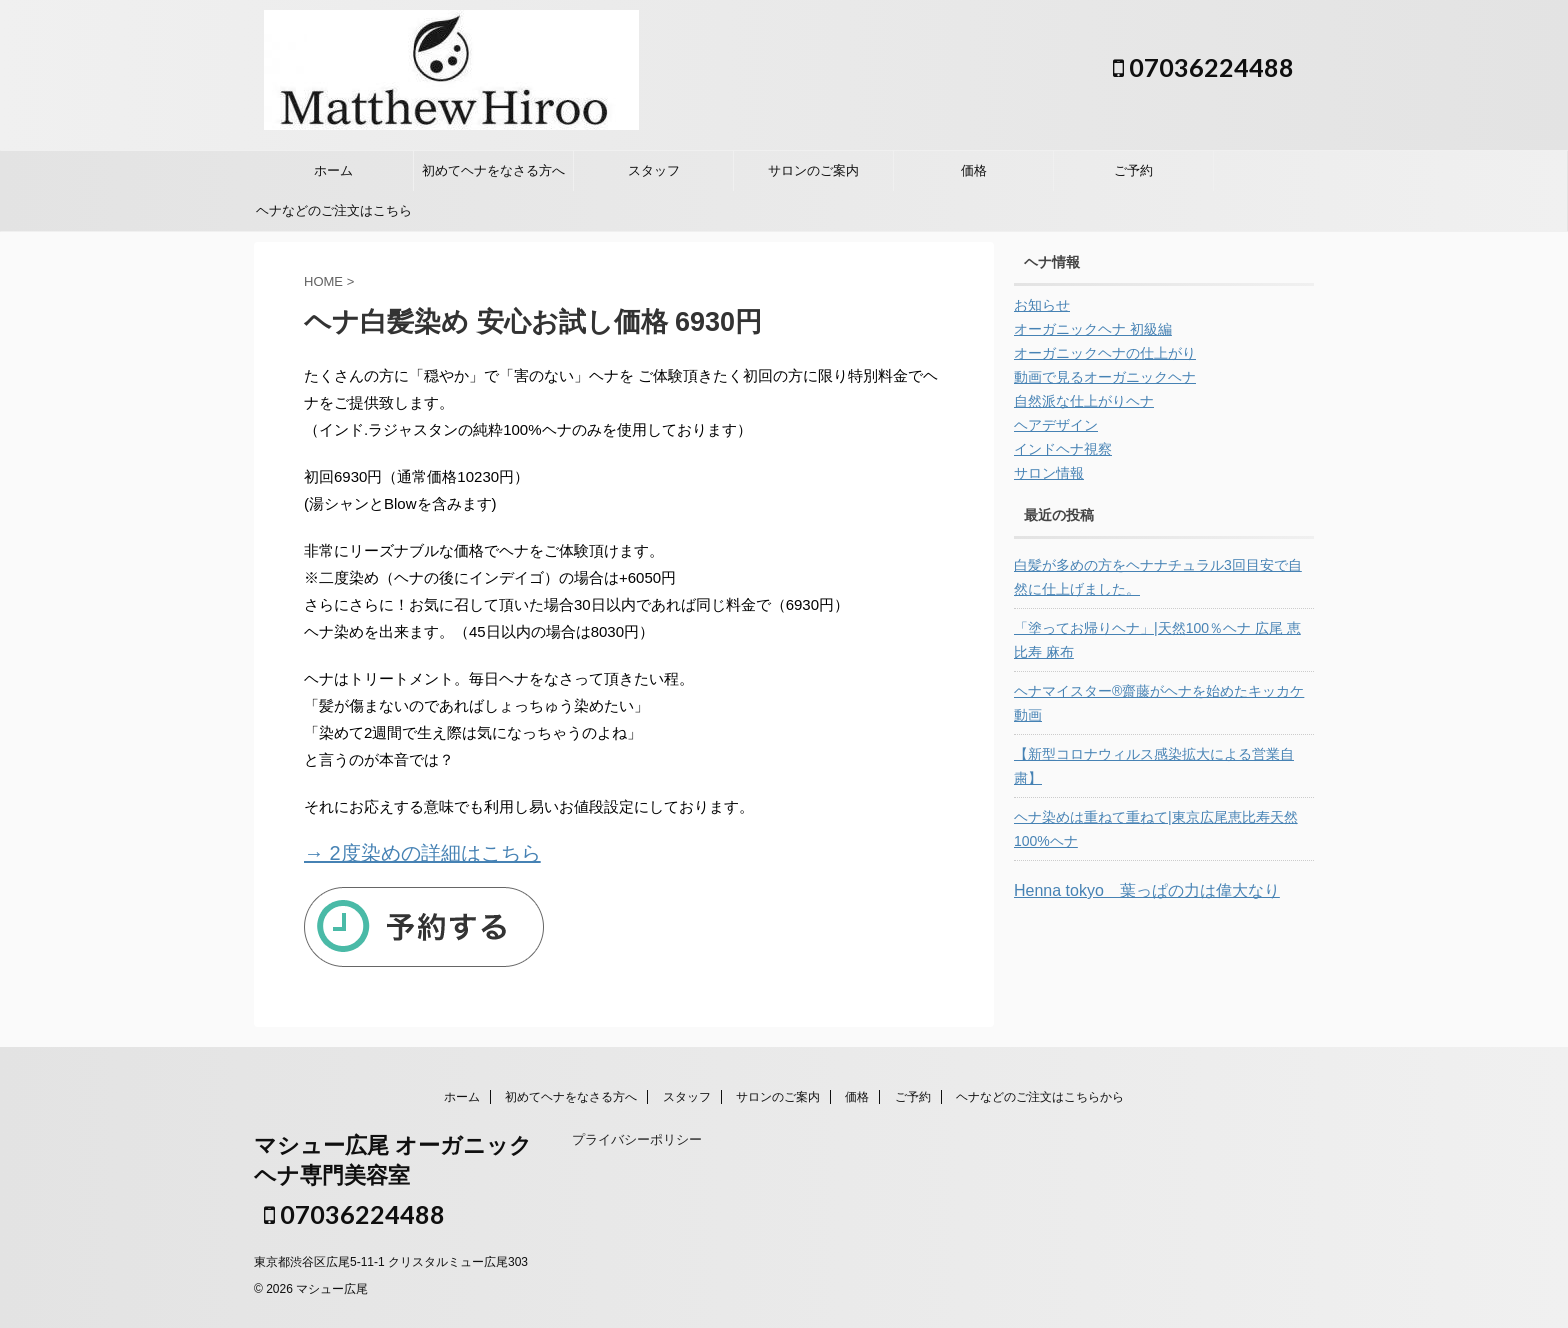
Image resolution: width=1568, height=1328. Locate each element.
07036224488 (1203, 67)
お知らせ (1042, 305)
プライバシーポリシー (637, 1139)
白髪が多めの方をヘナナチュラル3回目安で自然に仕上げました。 (1158, 577)
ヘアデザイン (1056, 425)
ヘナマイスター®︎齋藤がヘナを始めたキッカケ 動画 (1159, 703)
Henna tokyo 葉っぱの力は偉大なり (1147, 890)
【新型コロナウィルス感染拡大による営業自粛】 (1154, 766)
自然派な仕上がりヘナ (1084, 401)
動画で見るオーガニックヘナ (1105, 377)
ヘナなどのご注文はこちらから (334, 217)
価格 (974, 170)
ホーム (333, 170)
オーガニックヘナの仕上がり (1105, 353)
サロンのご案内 (813, 170)
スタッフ (654, 170)
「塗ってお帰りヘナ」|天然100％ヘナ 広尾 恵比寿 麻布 (1157, 640)
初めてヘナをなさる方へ (493, 170)
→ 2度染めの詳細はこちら (422, 853)
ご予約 (1133, 170)
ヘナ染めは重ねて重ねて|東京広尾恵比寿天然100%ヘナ (1156, 829)
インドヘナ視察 (1063, 449)
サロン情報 (1049, 473)
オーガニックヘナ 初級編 (1093, 329)
